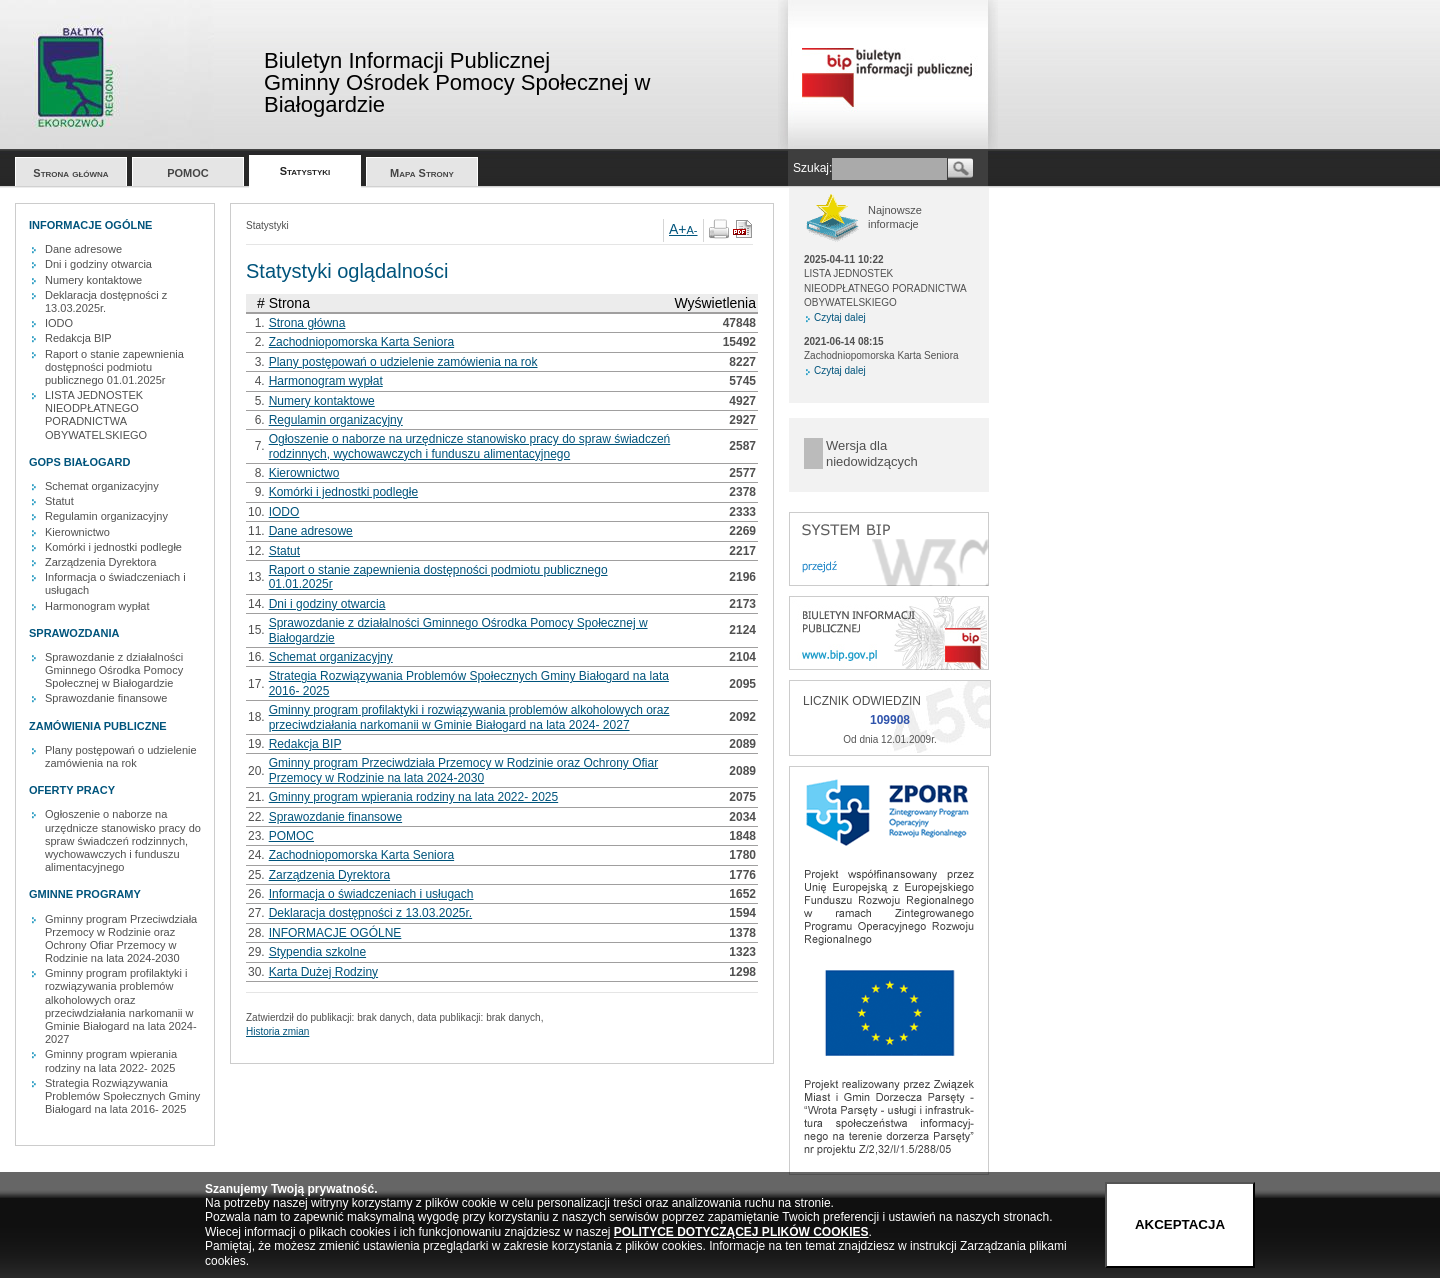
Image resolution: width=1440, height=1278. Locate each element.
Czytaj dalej (840, 317)
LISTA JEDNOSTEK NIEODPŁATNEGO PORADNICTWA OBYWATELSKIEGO (96, 415)
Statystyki (305, 171)
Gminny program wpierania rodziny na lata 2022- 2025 (111, 1060)
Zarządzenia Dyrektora (100, 562)
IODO (59, 323)
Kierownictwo (77, 532)
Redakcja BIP (78, 338)
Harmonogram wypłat (97, 606)
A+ (678, 229)
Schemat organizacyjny (102, 486)
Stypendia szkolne (317, 952)
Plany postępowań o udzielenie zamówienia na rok (121, 756)
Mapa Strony (422, 173)
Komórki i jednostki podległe (113, 547)
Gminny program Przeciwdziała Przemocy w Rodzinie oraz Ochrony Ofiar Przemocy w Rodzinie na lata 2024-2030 (121, 939)
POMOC (188, 173)
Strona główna (70, 173)
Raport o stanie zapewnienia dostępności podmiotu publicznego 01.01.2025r (114, 367)
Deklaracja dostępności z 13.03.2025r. (106, 301)
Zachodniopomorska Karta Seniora (361, 342)
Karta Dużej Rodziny (323, 972)
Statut (59, 501)
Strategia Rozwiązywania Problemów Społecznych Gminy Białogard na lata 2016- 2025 (122, 1096)
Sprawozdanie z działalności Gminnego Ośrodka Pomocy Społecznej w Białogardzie (114, 670)
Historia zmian (277, 1031)
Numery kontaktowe (93, 280)
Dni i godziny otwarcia (98, 264)
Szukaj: (812, 168)
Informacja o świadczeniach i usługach (371, 894)
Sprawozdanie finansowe (106, 698)
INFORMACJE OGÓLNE (335, 933)
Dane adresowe (83, 249)
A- (692, 230)
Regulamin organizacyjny (106, 516)
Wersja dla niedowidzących (872, 453)
